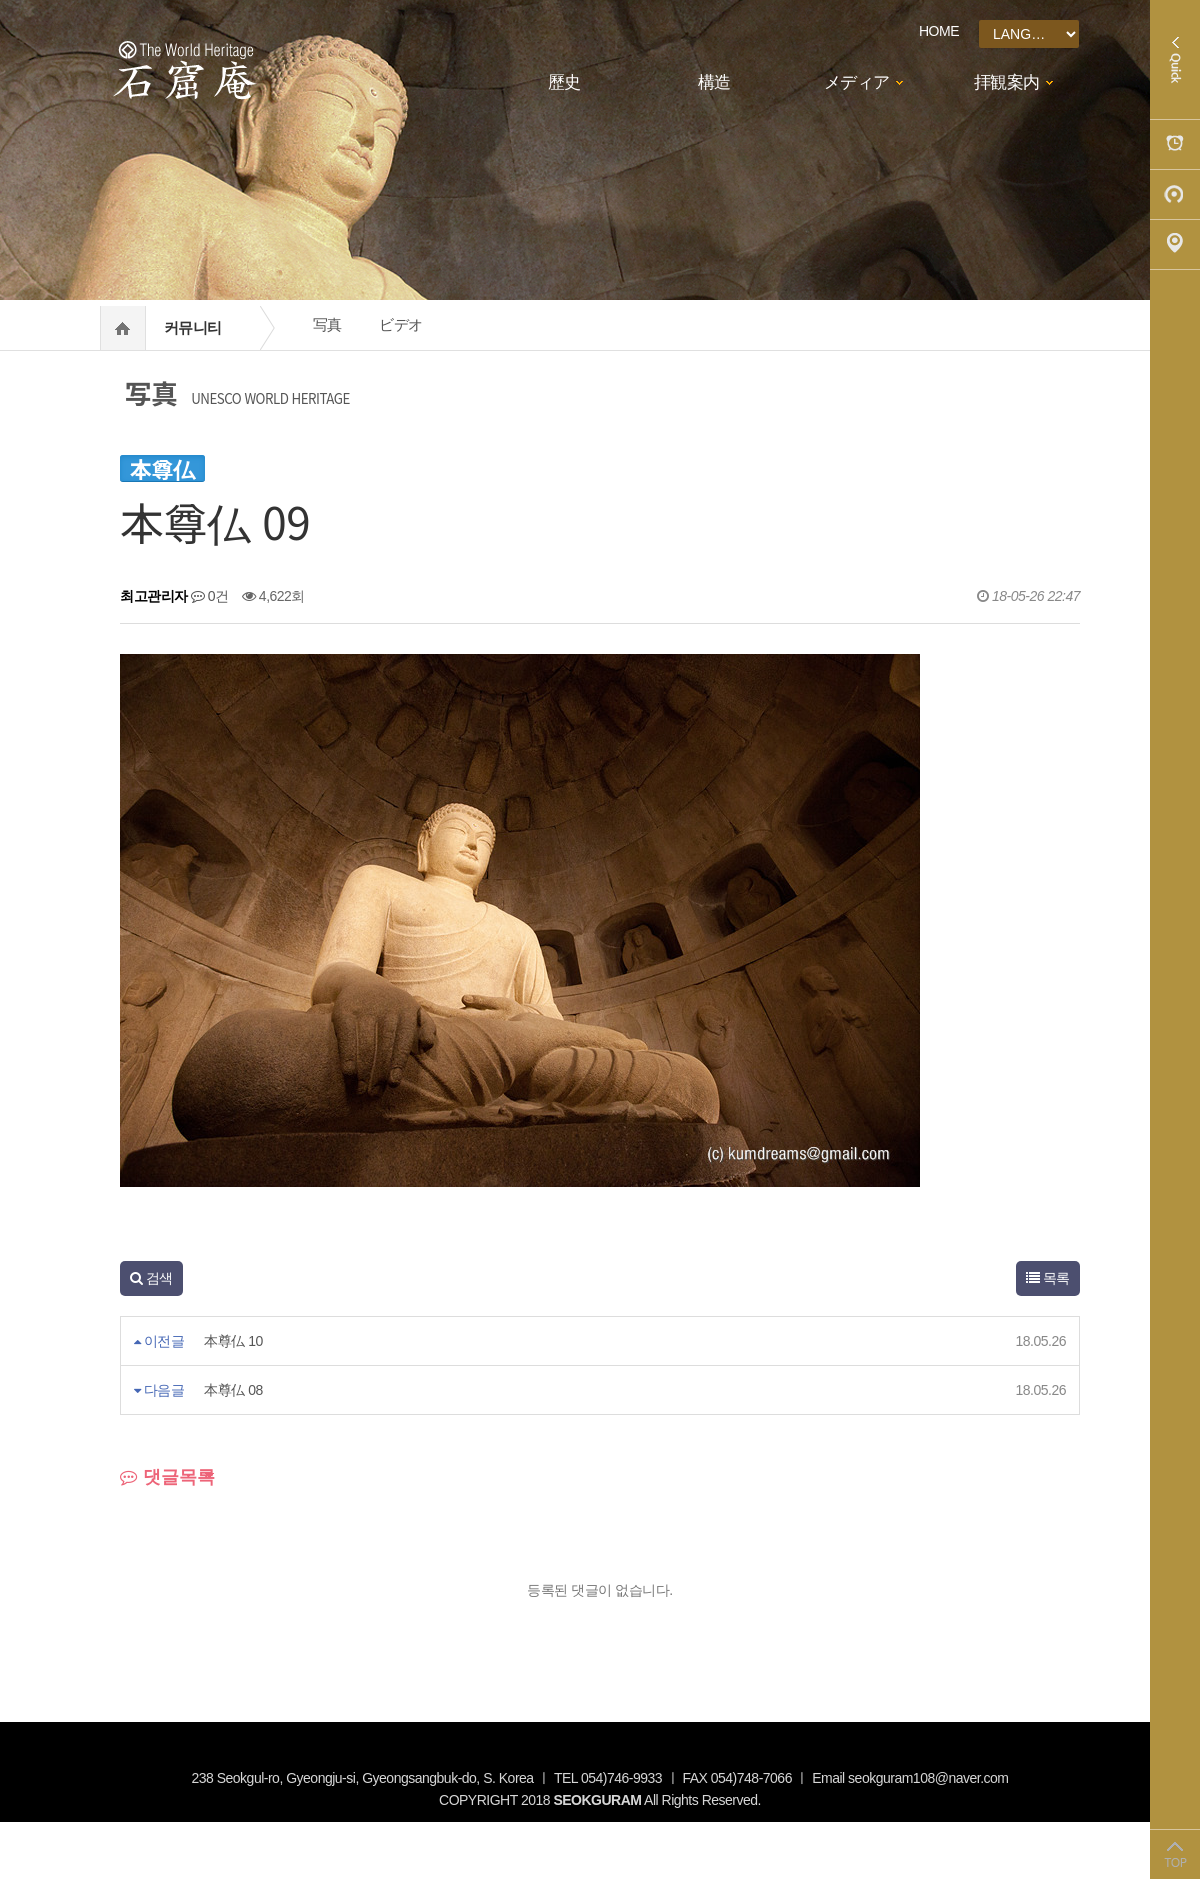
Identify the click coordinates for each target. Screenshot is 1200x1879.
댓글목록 (167, 1477)
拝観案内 (1007, 82)
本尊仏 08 (233, 1390)
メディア (857, 82)
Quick (1175, 60)
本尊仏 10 (233, 1341)
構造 (714, 82)
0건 (210, 596)
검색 (151, 1278)
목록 (1048, 1278)
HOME (939, 31)
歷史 (564, 82)
